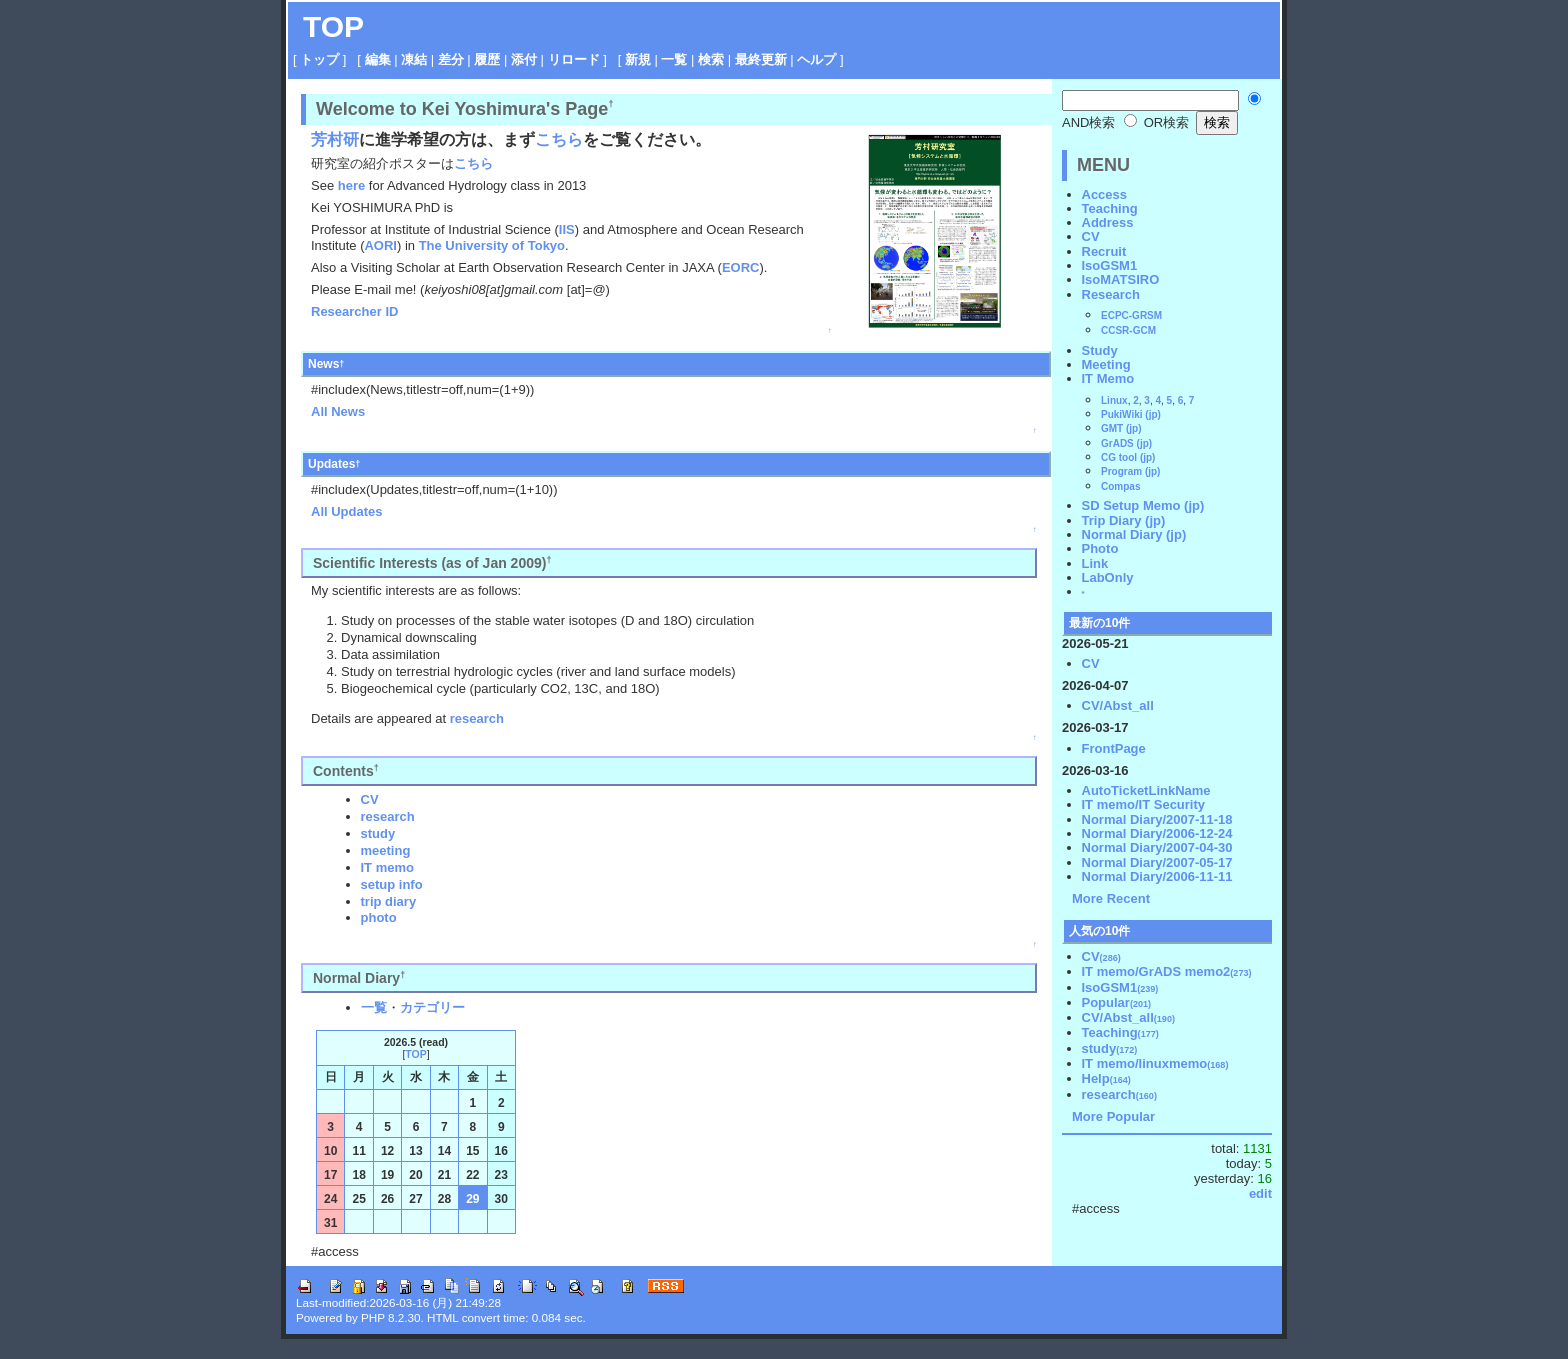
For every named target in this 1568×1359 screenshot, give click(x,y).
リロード (574, 59)
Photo (1100, 548)
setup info (392, 884)
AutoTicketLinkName (1146, 790)
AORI (380, 245)
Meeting (1106, 364)
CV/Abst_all (1118, 705)
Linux (1114, 400)
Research (1111, 294)
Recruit (1104, 251)
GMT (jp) (1121, 428)
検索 (711, 59)
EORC (741, 267)
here (351, 185)
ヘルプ (816, 59)
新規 (638, 59)
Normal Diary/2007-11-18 (1157, 819)
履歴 (487, 59)
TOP (333, 26)
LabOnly (1108, 577)
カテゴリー (432, 1007)
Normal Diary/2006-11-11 (1157, 876)
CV (370, 799)
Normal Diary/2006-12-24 (1157, 833)
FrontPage (1114, 748)
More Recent (1111, 898)
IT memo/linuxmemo (1155, 1063)
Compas (1120, 486)
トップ (319, 59)
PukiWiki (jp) (1131, 414)
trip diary (389, 901)
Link (1095, 563)
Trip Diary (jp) (1124, 520)
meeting (386, 850)
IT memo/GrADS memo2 (1167, 971)
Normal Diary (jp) (1134, 534)
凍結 (414, 59)
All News (338, 411)
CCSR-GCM (1128, 330)
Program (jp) (1130, 471)
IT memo (387, 867)
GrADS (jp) (1126, 443)
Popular (1117, 1002)
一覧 (674, 59)
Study (1100, 350)
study (378, 833)
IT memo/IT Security (1144, 804)
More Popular (1113, 1116)
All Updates (347, 511)
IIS (567, 229)
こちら (559, 139)
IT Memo (1108, 378)
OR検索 (1156, 122)
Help (1106, 1078)
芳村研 (335, 139)
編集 (378, 59)
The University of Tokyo (492, 245)
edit (1260, 1193)
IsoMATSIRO (1121, 279)
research (477, 718)
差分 (451, 59)
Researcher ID (354, 311)
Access (1105, 194)
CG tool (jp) (1128, 457)
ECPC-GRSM (1131, 315)
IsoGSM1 (1110, 265)
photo (379, 917)
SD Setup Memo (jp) (1143, 505)
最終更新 (761, 59)
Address (1108, 222)
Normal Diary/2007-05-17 (1157, 862)
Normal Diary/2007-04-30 (1157, 847)
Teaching (1110, 208)
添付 (524, 59)
